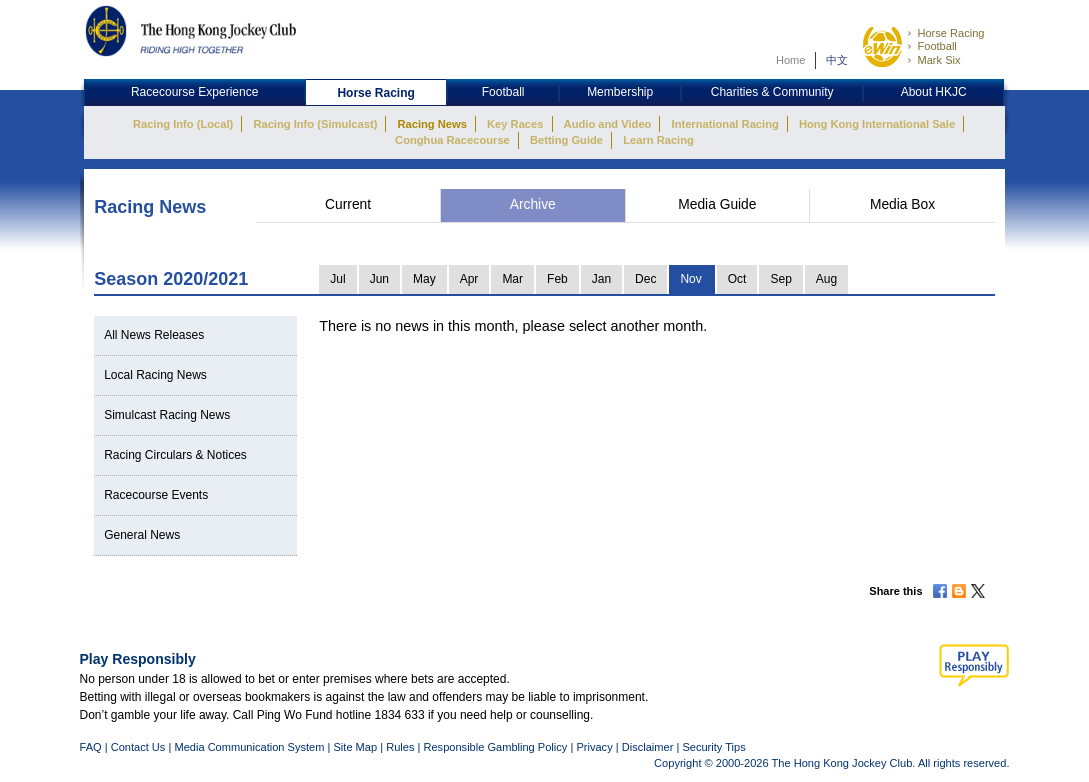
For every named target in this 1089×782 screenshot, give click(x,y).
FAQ (91, 747)
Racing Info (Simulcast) (315, 124)
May (424, 279)
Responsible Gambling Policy (495, 747)
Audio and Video (608, 124)
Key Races (515, 124)
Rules (401, 747)
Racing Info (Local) (183, 124)
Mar (512, 279)
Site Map (355, 747)
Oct (737, 279)
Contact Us (138, 747)
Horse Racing (950, 33)
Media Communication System (249, 747)
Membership (620, 92)
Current (348, 204)
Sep (780, 279)
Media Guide (717, 204)
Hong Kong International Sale (877, 124)
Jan (601, 279)
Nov (690, 279)
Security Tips (713, 747)
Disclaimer (648, 747)
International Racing (725, 124)
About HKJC (934, 92)
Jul (337, 279)
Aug (826, 279)
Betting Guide (566, 140)
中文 (837, 60)
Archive (533, 204)
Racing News (431, 124)
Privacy (594, 747)
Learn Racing (658, 140)
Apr (469, 279)
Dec (645, 279)
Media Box (902, 204)
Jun (379, 279)
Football (936, 46)
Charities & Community (772, 92)
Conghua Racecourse (452, 140)
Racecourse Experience (194, 92)
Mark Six (938, 60)
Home (791, 60)
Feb (557, 279)
